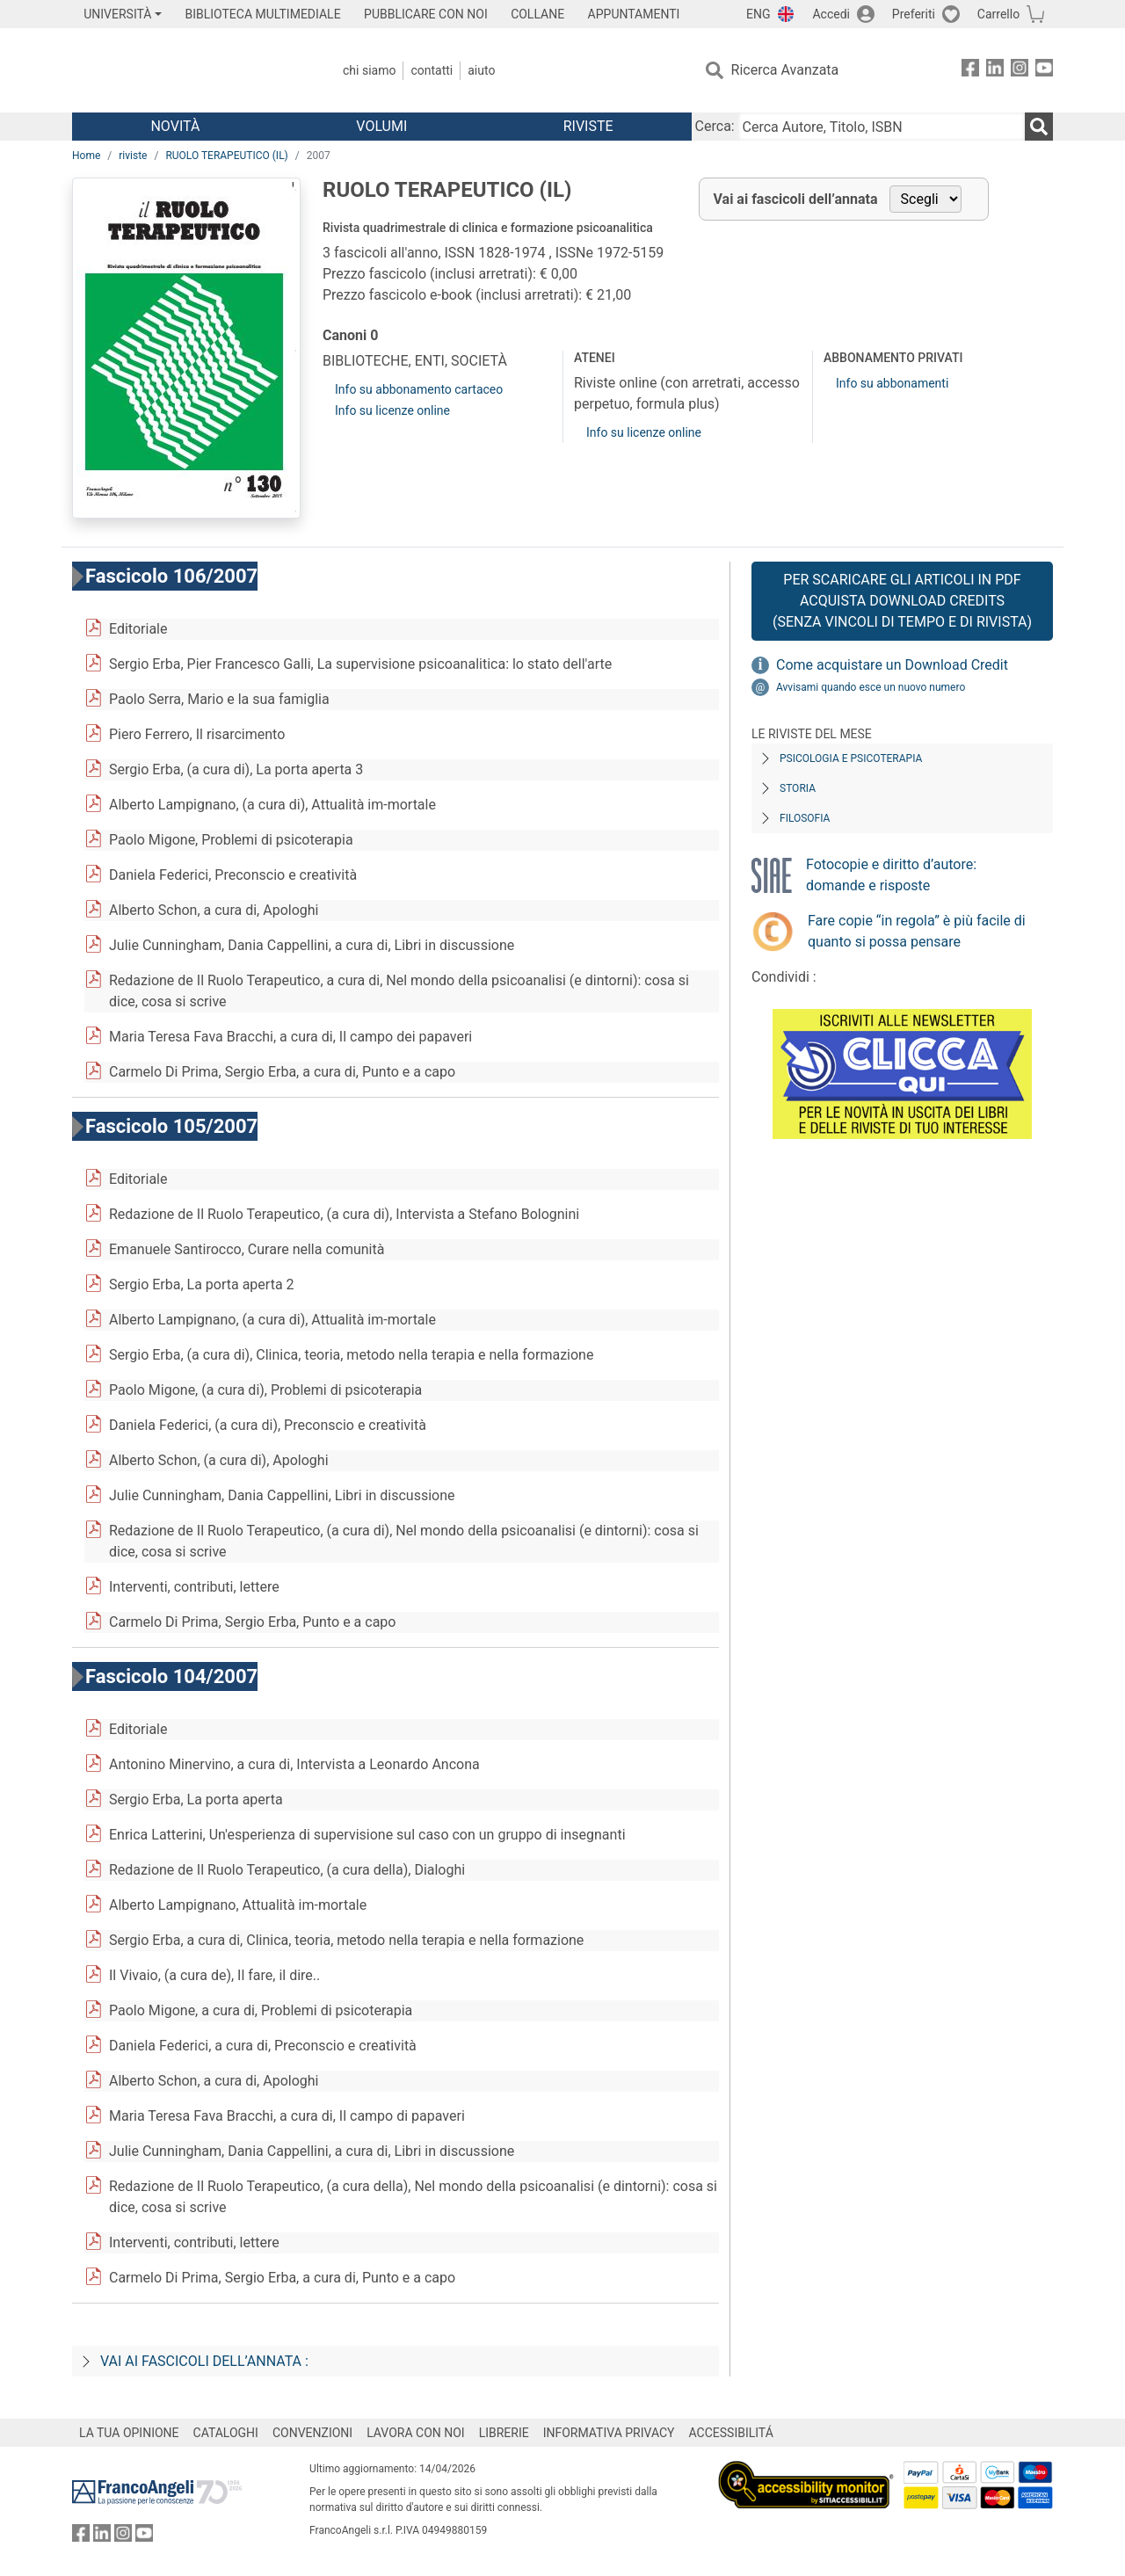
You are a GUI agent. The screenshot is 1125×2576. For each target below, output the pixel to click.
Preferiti (913, 14)
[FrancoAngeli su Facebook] (970, 71)
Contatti (431, 70)
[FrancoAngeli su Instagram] (1019, 71)
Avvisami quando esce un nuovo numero (870, 687)
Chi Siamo (369, 70)
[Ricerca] (1039, 126)
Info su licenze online (392, 410)
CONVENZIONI (312, 2433)
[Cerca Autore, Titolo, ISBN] (881, 126)
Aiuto (481, 70)
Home (86, 155)
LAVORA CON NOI (416, 2433)
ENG (758, 14)
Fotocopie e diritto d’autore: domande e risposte (891, 875)
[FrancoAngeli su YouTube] (1044, 71)
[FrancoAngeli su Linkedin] (995, 71)
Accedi (831, 14)
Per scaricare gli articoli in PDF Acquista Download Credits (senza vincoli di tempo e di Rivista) (902, 600)
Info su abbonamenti (892, 383)
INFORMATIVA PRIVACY (609, 2433)
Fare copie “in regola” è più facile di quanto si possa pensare (917, 931)
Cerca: (715, 126)
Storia (798, 788)
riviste (133, 155)
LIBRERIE (504, 2433)
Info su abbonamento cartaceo (419, 389)
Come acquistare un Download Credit (892, 665)
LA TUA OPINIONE (129, 2433)
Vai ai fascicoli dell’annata (796, 199)
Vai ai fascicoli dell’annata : (204, 2361)
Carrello (998, 14)
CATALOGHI (225, 2433)
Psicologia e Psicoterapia (851, 758)
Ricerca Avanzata (785, 70)
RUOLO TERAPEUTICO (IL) (226, 155)
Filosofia (805, 818)
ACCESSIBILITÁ (731, 2433)
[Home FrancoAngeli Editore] (188, 70)
